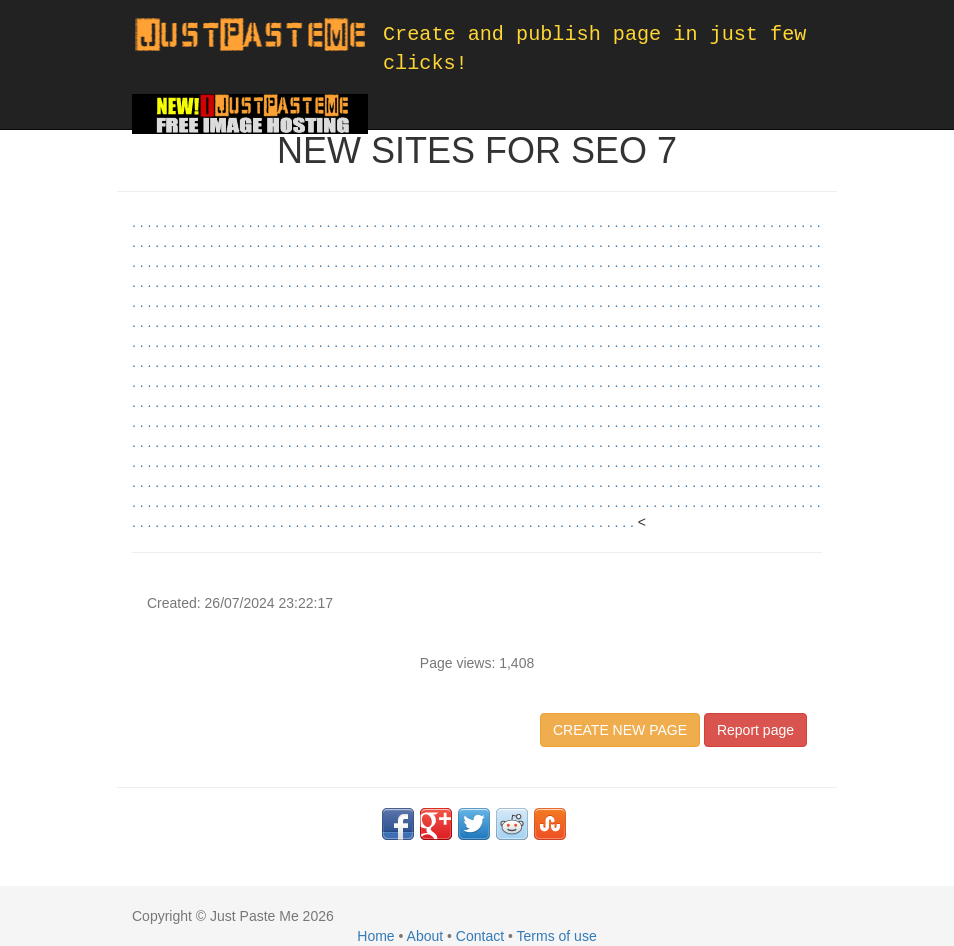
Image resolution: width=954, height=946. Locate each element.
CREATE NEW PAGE (620, 730)
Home (375, 936)
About (425, 936)
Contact (480, 936)
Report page (755, 730)
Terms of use (557, 936)
